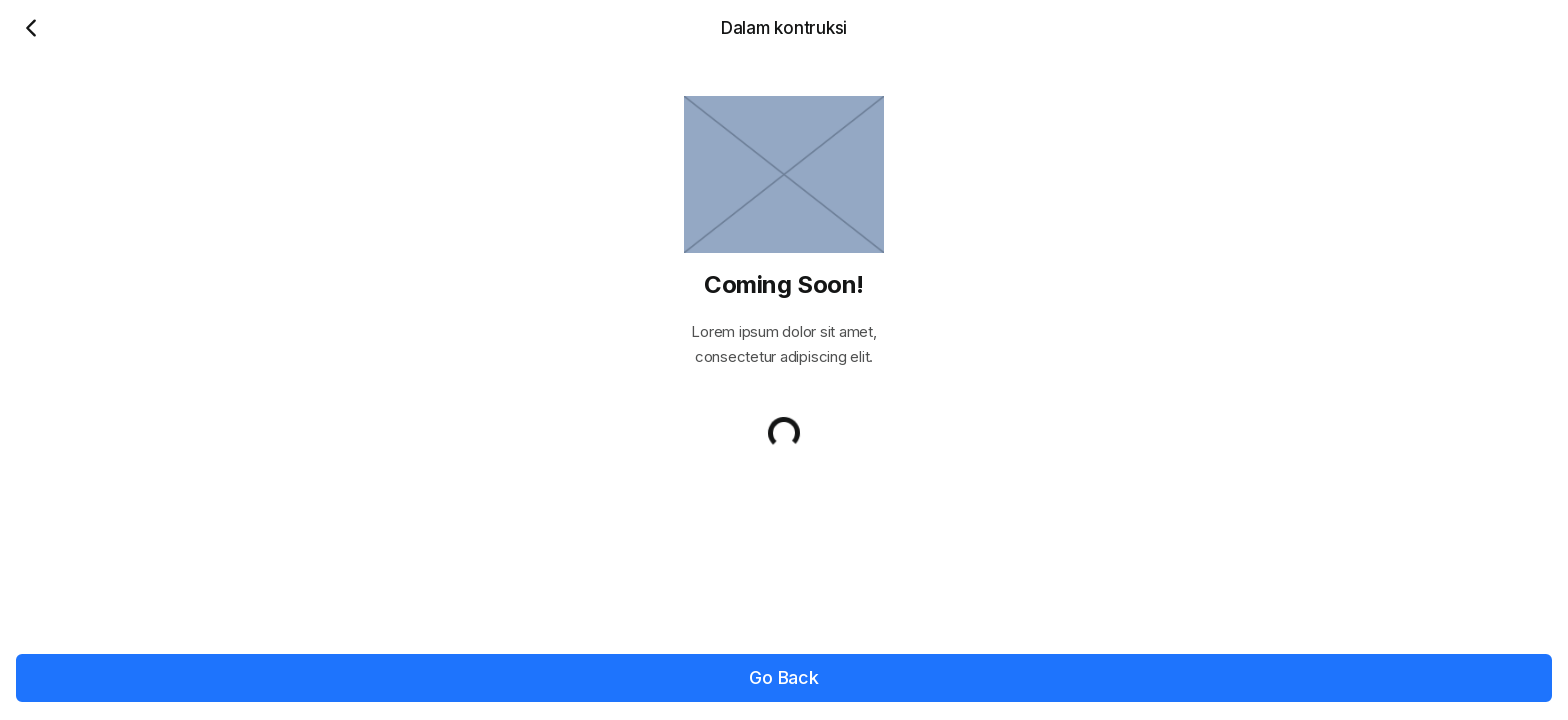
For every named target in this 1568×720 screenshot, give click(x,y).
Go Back (783, 677)
